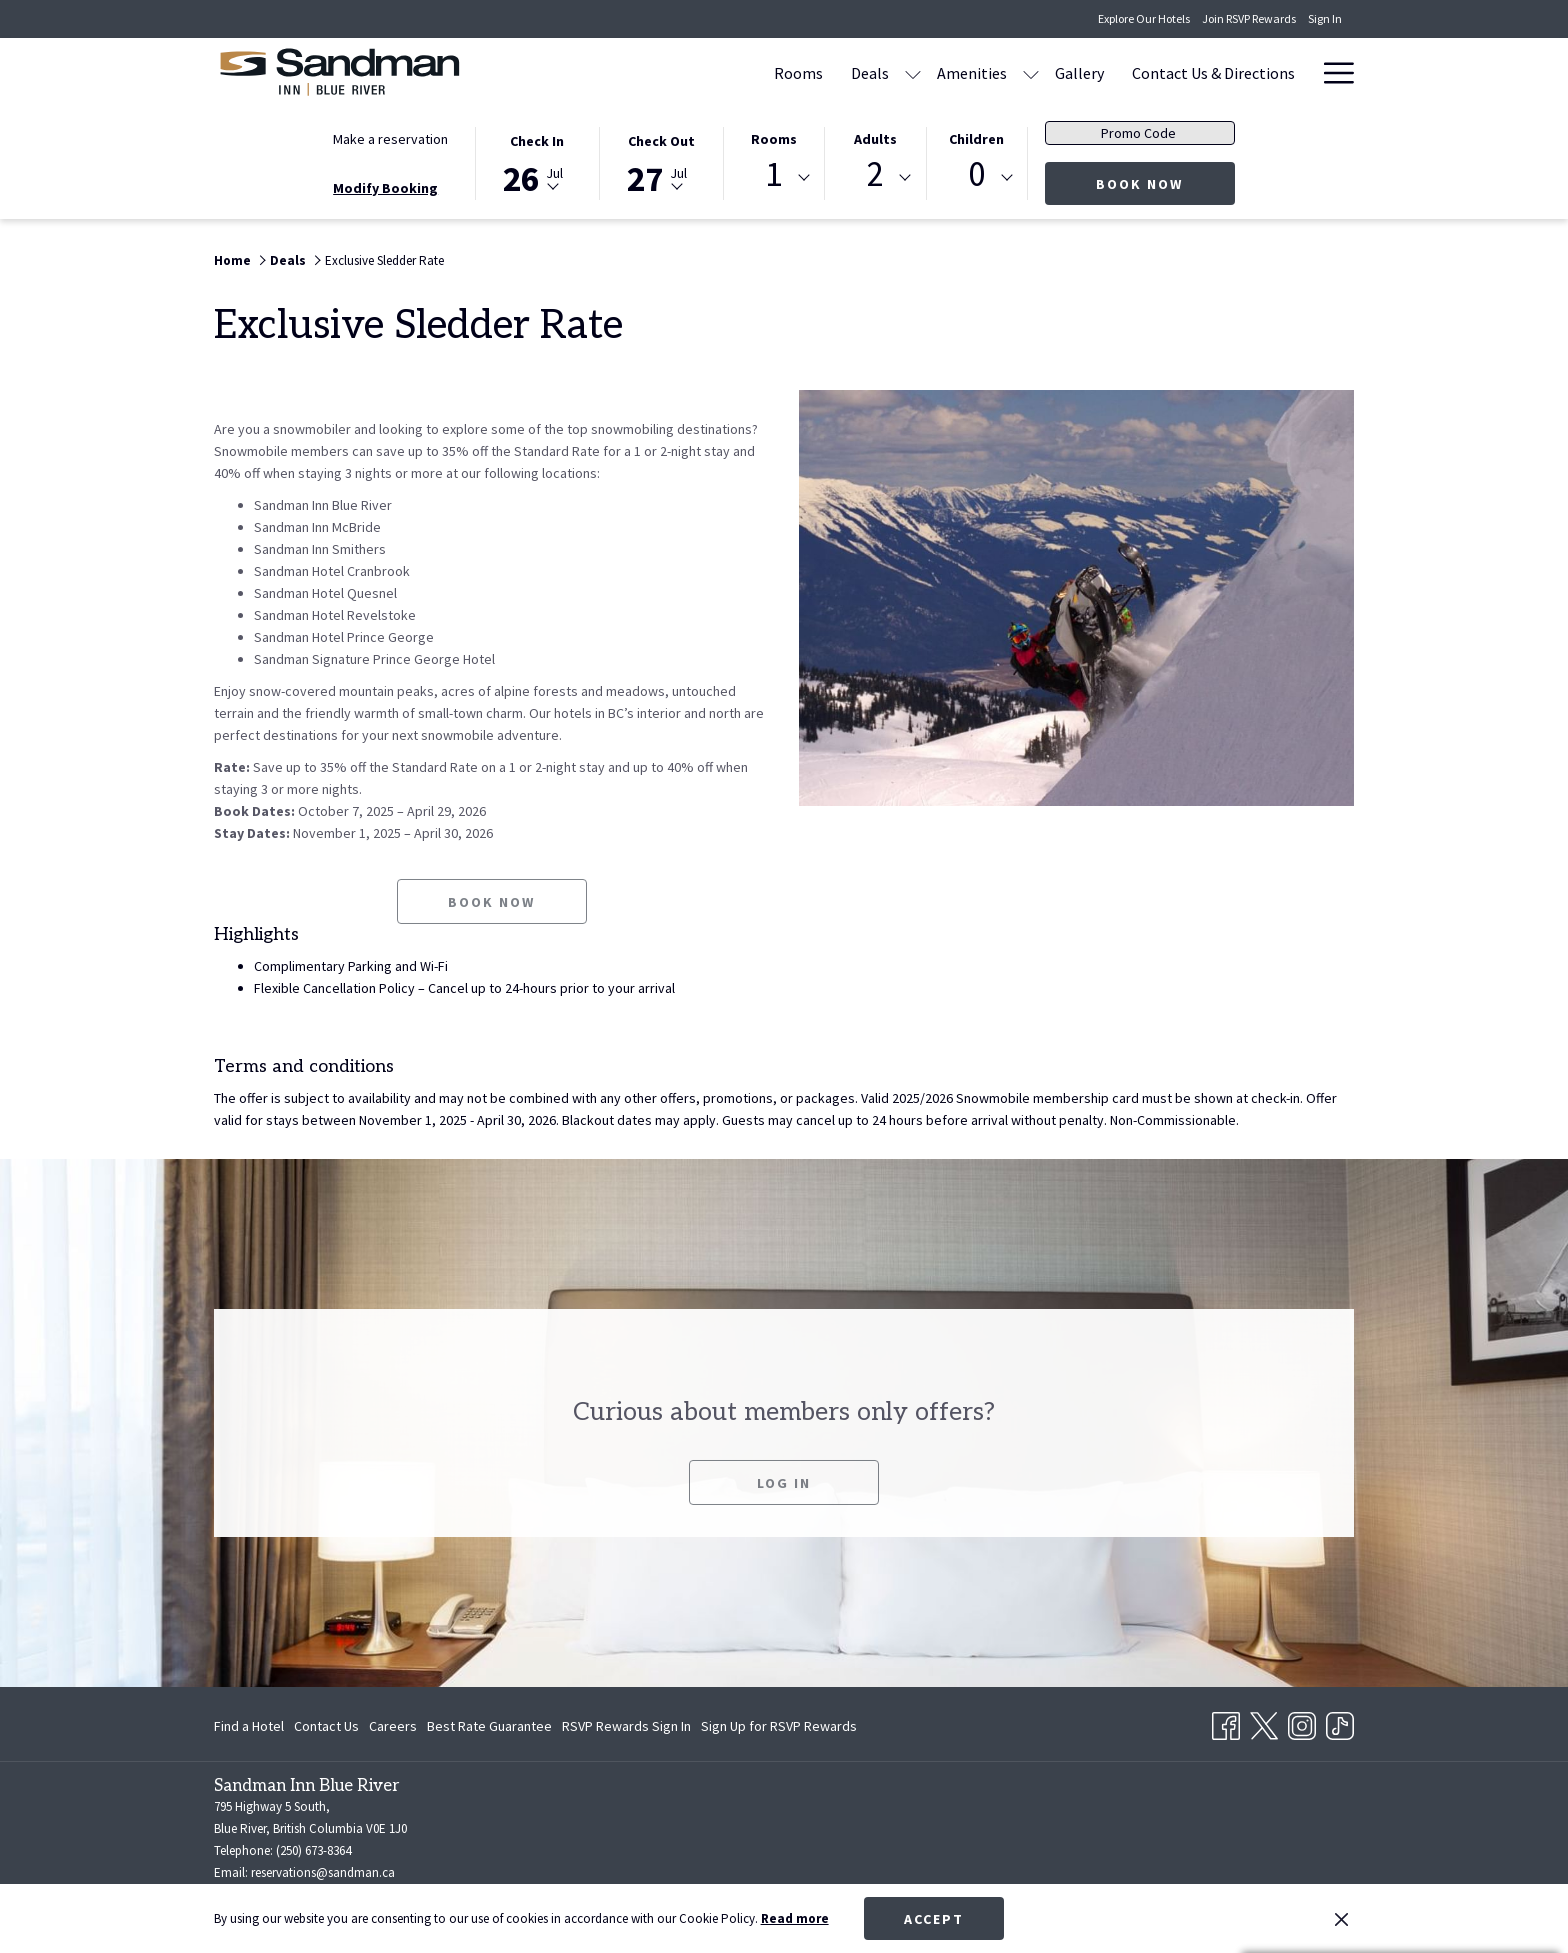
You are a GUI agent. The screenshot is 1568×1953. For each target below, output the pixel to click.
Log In (784, 1507)
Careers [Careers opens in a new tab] (393, 1729)
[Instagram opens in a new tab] (1302, 1722)
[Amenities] (972, 72)
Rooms (774, 139)
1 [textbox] (773, 174)
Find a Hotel (249, 1726)
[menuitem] (251, 1726)
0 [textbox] (976, 174)
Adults (875, 139)
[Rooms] (798, 72)
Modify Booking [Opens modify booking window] (385, 188)
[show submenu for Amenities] (1031, 72)
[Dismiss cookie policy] (1341, 1919)
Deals (288, 260)
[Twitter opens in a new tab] (1264, 1722)
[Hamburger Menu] (1331, 72)
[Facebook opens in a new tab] (1226, 1722)
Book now (1165, 183)
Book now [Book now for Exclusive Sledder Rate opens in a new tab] (491, 926)
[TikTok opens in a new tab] (1340, 1722)
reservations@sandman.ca (323, 1872)
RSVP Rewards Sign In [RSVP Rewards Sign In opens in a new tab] (626, 1729)
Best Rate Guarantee (489, 1726)
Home (232, 260)
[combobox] (774, 178)
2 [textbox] (875, 174)
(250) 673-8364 (313, 1850)
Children (976, 139)
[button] (537, 162)
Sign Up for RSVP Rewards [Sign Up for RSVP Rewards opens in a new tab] (779, 1729)
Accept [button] (934, 1919)
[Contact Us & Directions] (1213, 72)
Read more (795, 1918)
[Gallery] (1079, 72)
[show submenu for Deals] (913, 72)
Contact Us (326, 1726)
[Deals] (870, 72)
